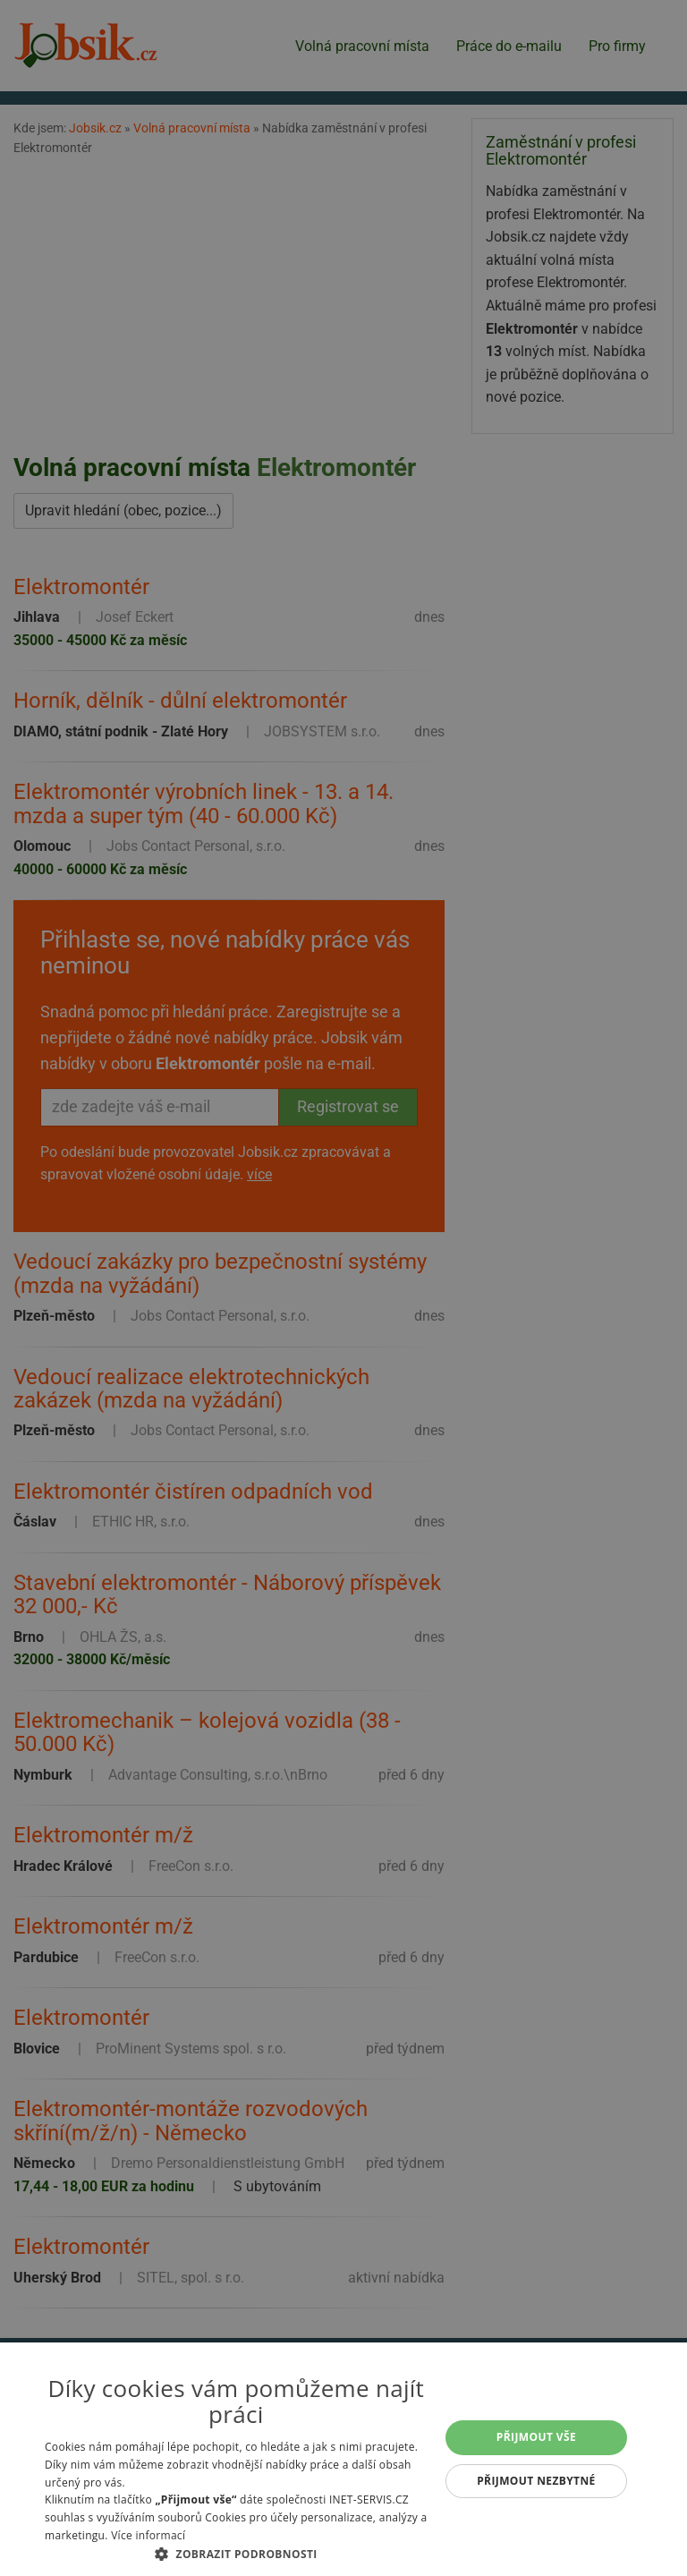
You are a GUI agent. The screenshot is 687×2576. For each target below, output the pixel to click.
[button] (236, 2554)
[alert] (343, 1288)
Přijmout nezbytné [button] (536, 2480)
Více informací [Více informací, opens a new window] (148, 2535)
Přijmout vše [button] (536, 2436)
